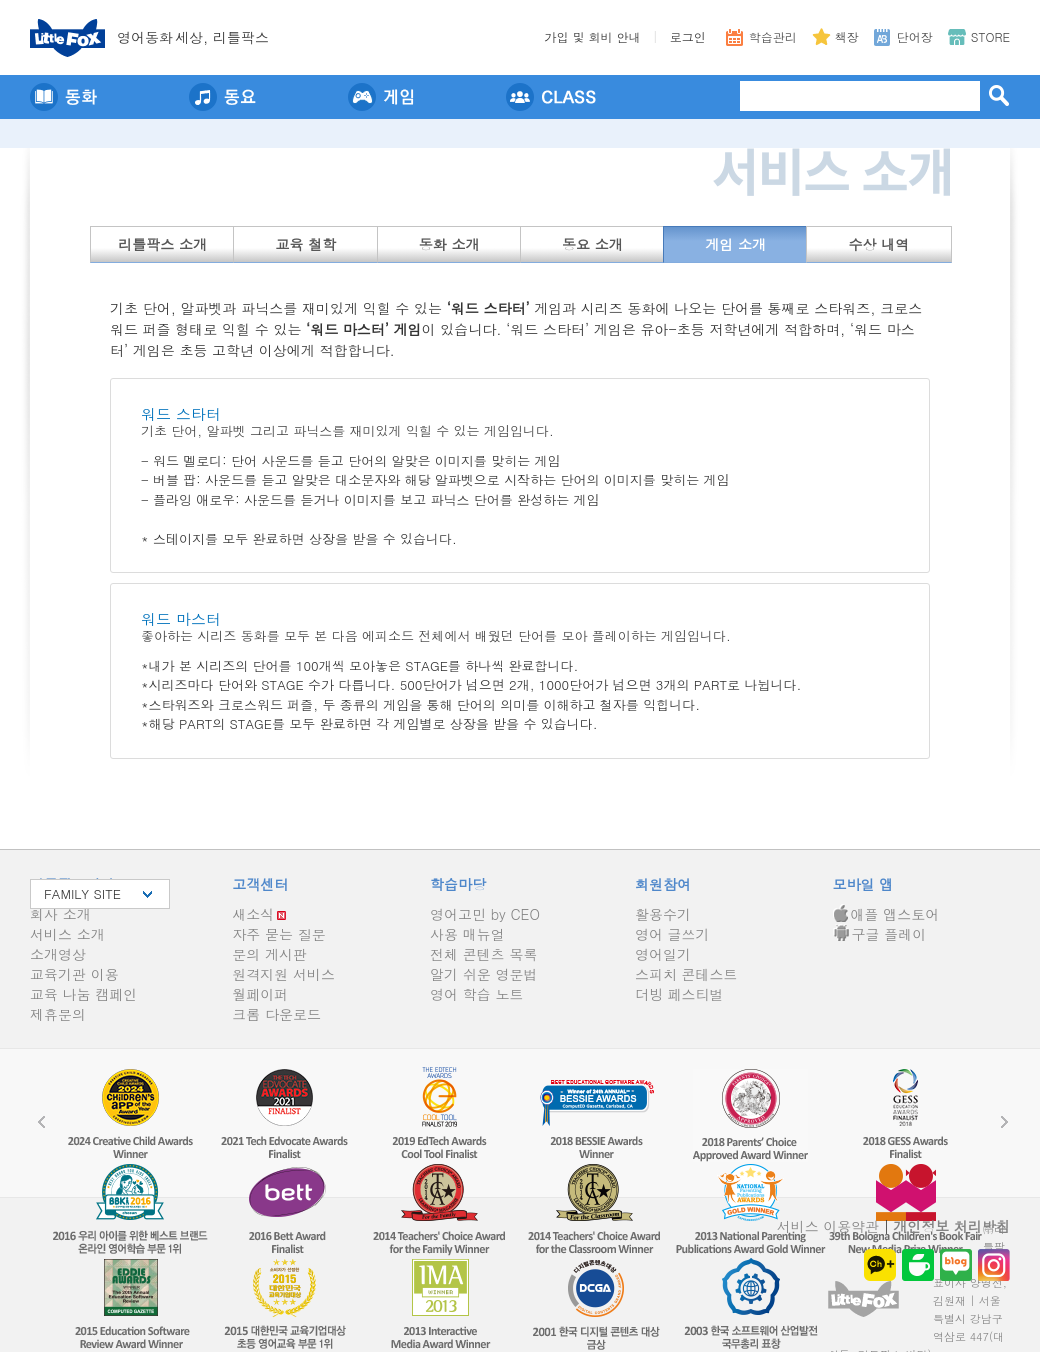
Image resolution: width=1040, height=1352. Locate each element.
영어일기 (663, 954)
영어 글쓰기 (672, 934)
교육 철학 (306, 244)
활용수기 (663, 914)
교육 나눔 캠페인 (83, 994)
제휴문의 (58, 1014)
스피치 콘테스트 (686, 974)
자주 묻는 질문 (278, 934)
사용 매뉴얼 (467, 934)
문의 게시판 (269, 954)
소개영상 (58, 954)
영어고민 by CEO (485, 914)
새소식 (253, 914)
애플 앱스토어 (886, 914)
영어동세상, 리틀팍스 (193, 37)
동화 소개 (449, 244)
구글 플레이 (880, 934)
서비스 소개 (67, 934)
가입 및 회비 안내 (593, 36)
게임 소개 (735, 244)
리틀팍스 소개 (162, 244)
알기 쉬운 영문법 (483, 974)
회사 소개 (60, 914)
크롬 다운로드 (276, 1014)
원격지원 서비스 (283, 974)
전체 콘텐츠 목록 (483, 954)
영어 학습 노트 (476, 994)
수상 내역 (879, 244)
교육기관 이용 (74, 974)
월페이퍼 (260, 994)
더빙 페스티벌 (679, 994)
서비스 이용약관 (828, 1226)
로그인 (688, 36)
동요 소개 (592, 244)
